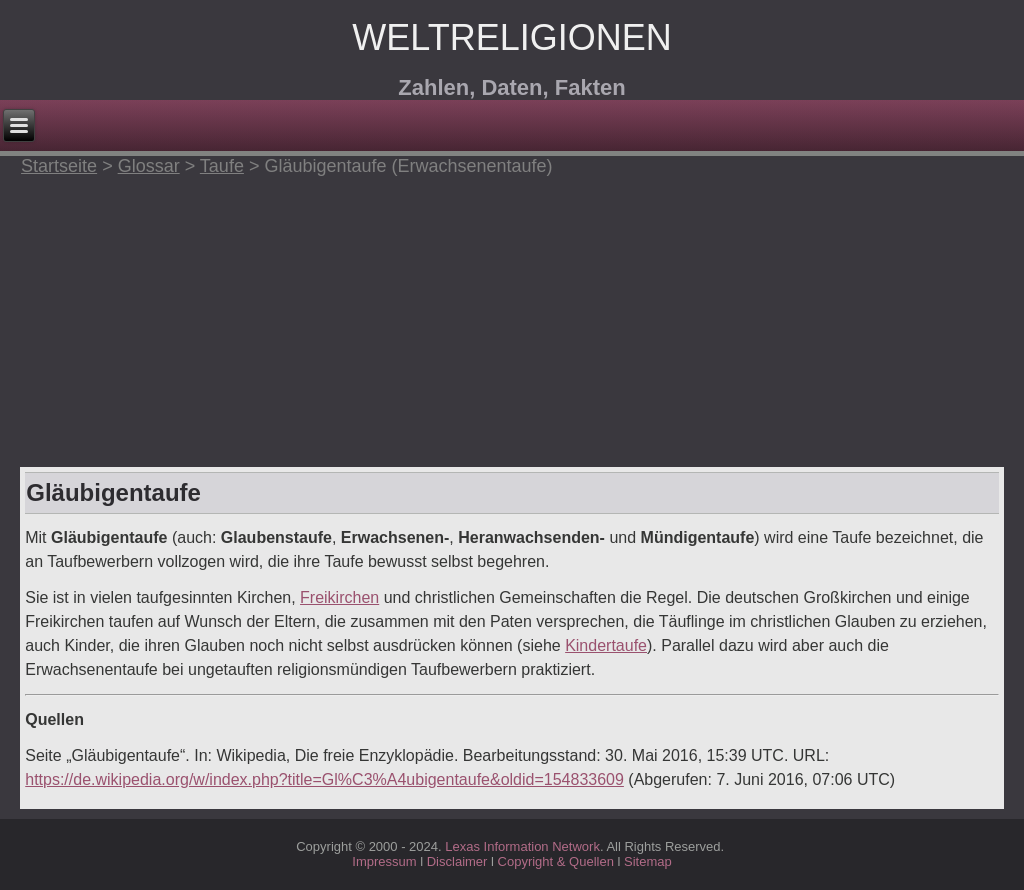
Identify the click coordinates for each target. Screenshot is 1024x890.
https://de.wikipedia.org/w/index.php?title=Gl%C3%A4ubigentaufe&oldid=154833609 (324, 779)
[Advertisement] (512, 317)
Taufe (222, 166)
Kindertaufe (606, 645)
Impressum (384, 861)
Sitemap (648, 861)
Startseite (59, 166)
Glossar (149, 166)
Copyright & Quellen (558, 861)
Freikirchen (339, 597)
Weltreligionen (511, 37)
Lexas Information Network (522, 846)
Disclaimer (457, 861)
